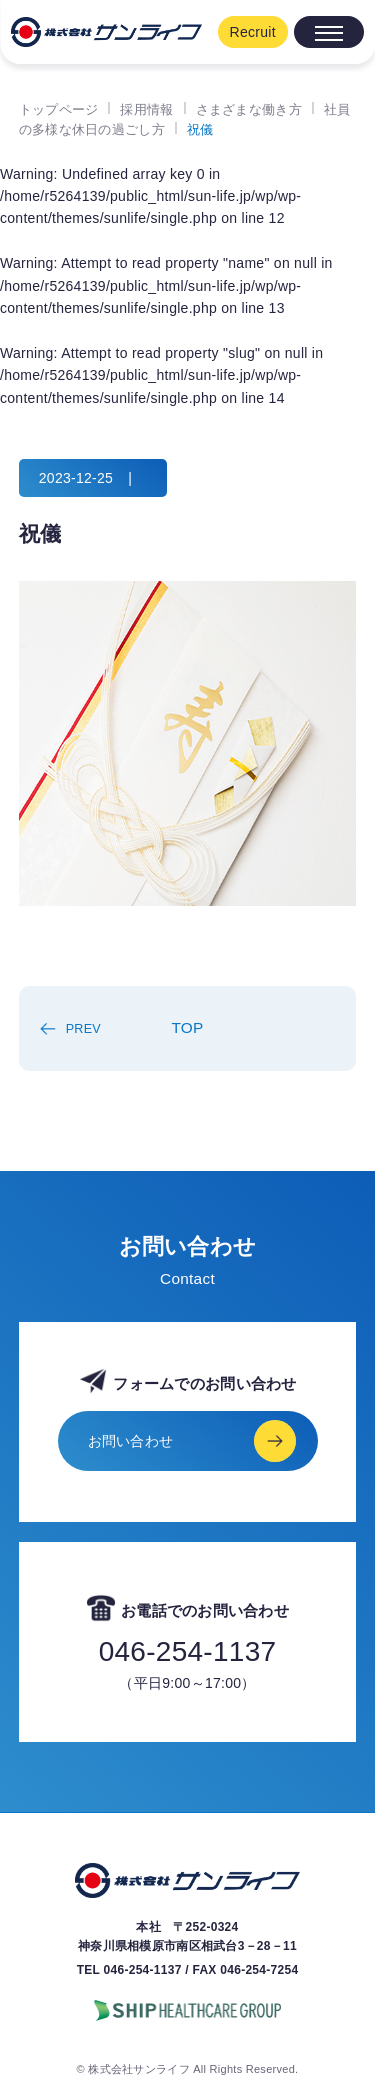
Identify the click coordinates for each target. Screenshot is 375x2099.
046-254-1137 (188, 1652)
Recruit (253, 32)
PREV (83, 1029)
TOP (187, 1027)
